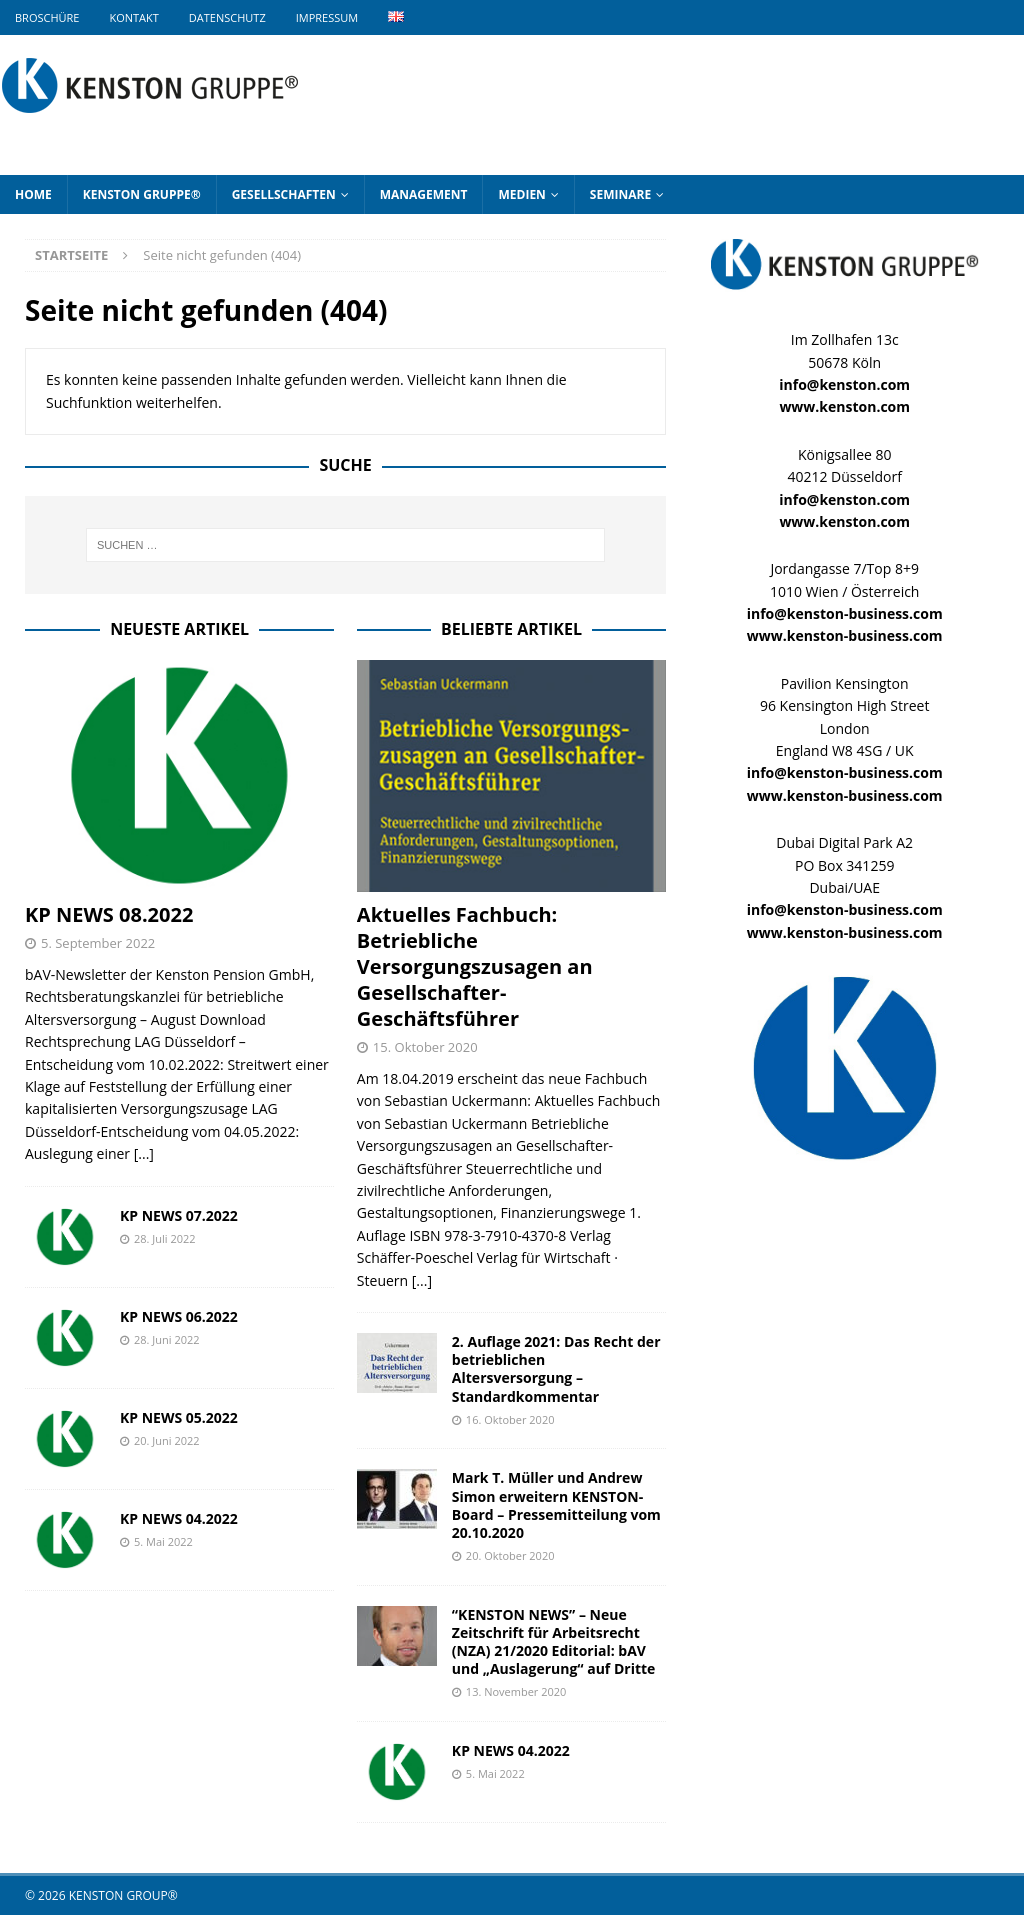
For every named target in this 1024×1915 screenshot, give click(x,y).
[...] (144, 1153)
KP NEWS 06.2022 (179, 1316)
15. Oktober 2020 (425, 1047)
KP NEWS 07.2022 (179, 1215)
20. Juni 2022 (167, 1440)
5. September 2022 (98, 943)
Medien (521, 194)
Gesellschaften (284, 194)
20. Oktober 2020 (510, 1555)
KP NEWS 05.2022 (179, 1417)
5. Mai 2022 (163, 1541)
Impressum (327, 17)
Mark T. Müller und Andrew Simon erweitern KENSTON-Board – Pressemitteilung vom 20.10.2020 (556, 1505)
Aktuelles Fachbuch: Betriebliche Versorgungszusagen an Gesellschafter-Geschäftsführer (475, 966)
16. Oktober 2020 (510, 1419)
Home (33, 194)
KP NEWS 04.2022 (179, 1518)
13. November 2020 (516, 1691)
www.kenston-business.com (845, 635)
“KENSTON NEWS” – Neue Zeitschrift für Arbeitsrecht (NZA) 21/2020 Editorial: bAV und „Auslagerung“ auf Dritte (553, 1642)
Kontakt (133, 17)
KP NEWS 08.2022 (109, 914)
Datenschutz (227, 17)
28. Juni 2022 (167, 1339)
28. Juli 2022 (165, 1238)
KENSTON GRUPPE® (142, 194)
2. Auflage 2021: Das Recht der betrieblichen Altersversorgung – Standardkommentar (556, 1369)
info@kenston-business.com (845, 613)
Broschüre (47, 17)
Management (424, 194)
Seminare (620, 194)
